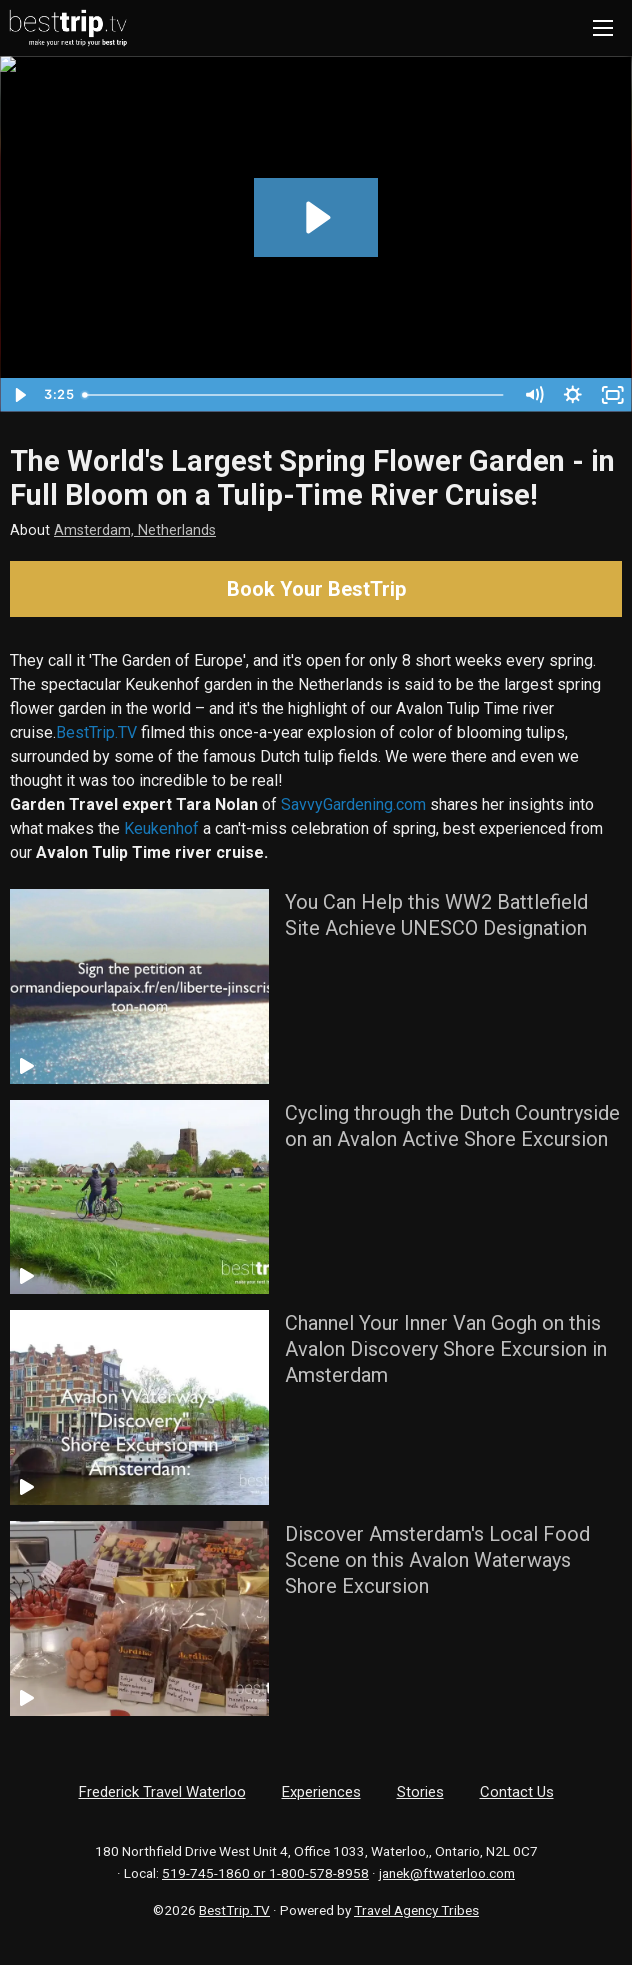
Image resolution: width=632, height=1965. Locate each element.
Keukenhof (161, 828)
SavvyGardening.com (353, 804)
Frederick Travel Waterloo (162, 1792)
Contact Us (517, 1792)
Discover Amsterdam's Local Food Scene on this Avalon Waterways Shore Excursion (437, 1560)
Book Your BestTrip (316, 589)
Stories (420, 1792)
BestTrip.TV (96, 732)
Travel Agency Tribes (416, 1910)
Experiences (321, 1792)
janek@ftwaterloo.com (447, 1873)
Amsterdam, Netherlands (135, 530)
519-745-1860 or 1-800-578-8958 (265, 1873)
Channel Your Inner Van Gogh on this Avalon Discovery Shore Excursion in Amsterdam (446, 1349)
